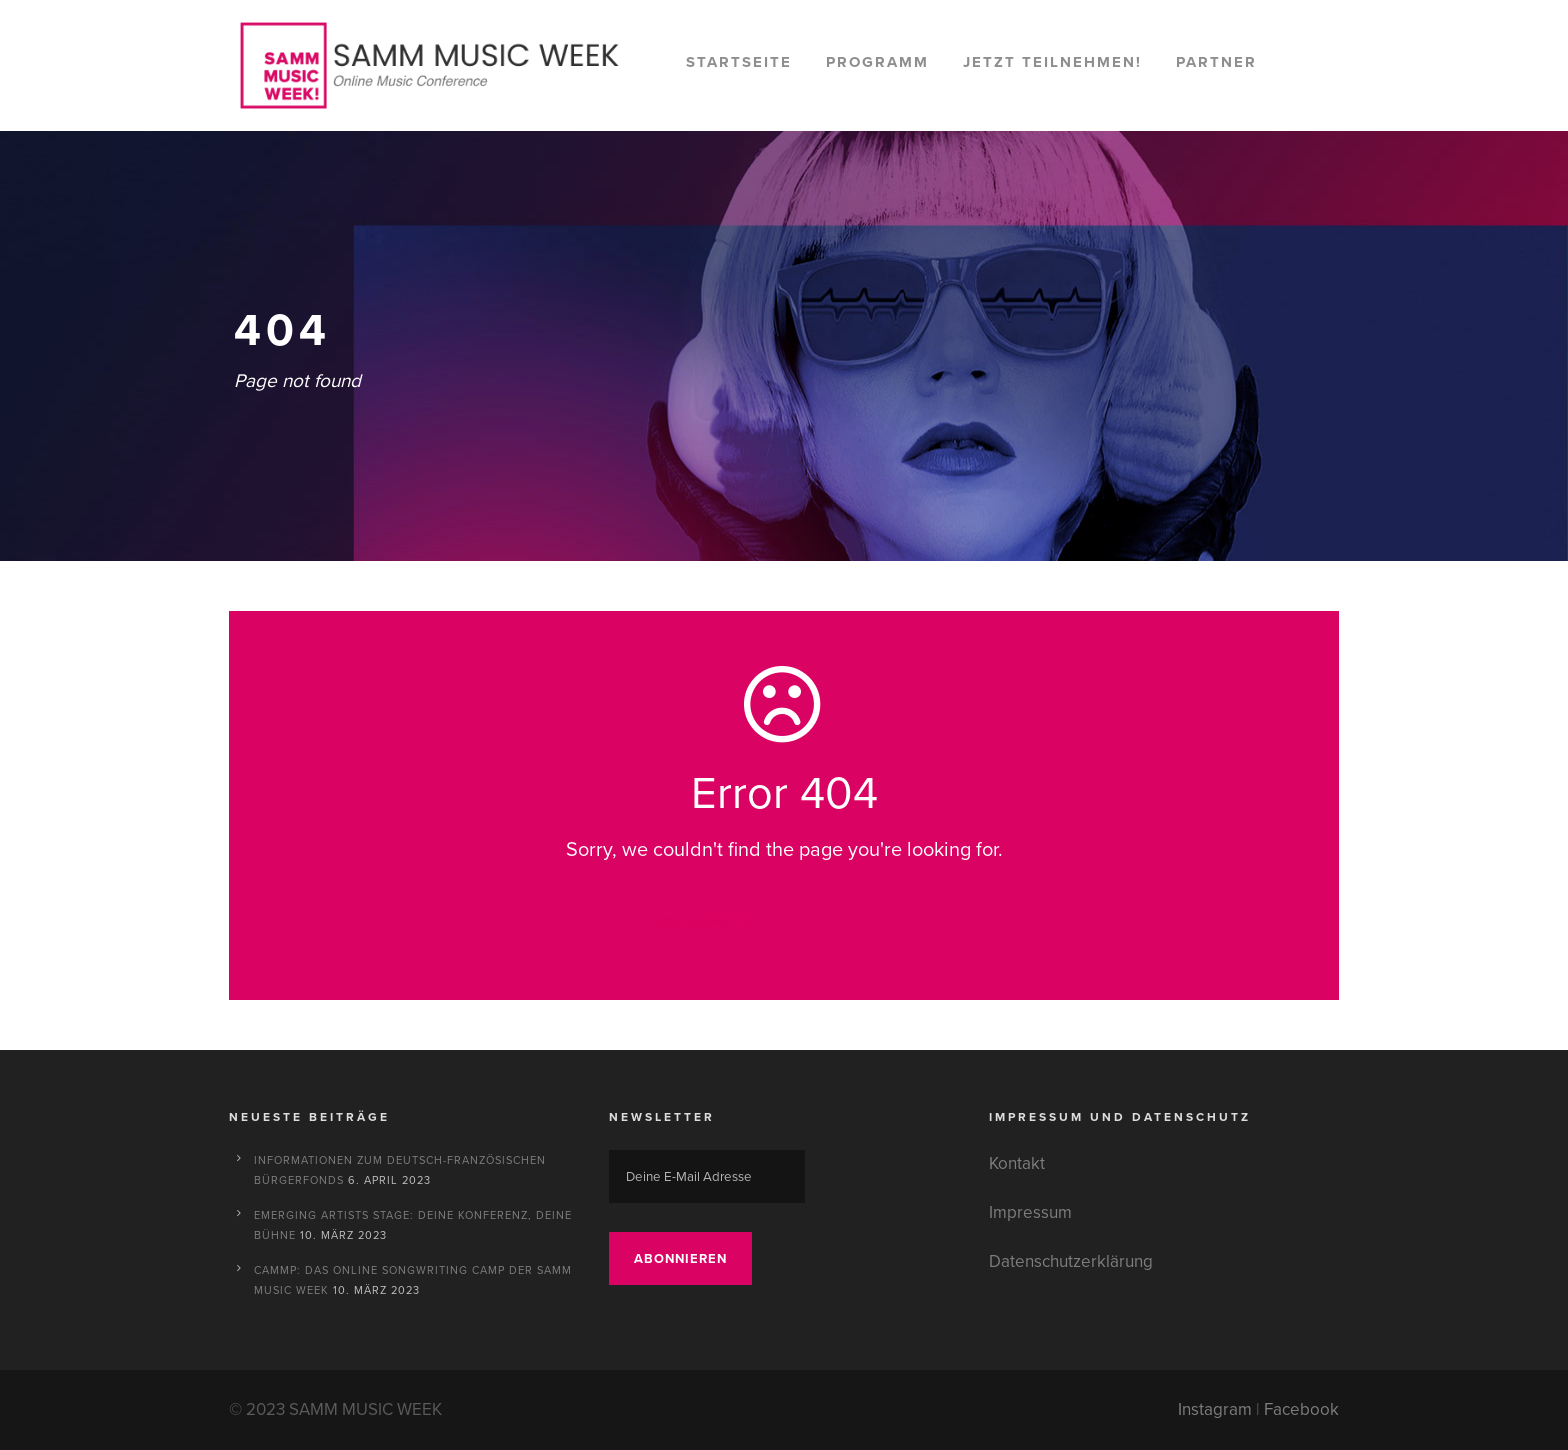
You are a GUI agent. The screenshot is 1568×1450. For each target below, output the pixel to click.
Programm (877, 62)
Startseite (739, 62)
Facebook (1301, 1409)
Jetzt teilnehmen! (1052, 62)
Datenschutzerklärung (1071, 1261)
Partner (1216, 62)
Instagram (1215, 1409)
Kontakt (1017, 1163)
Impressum (1030, 1212)
